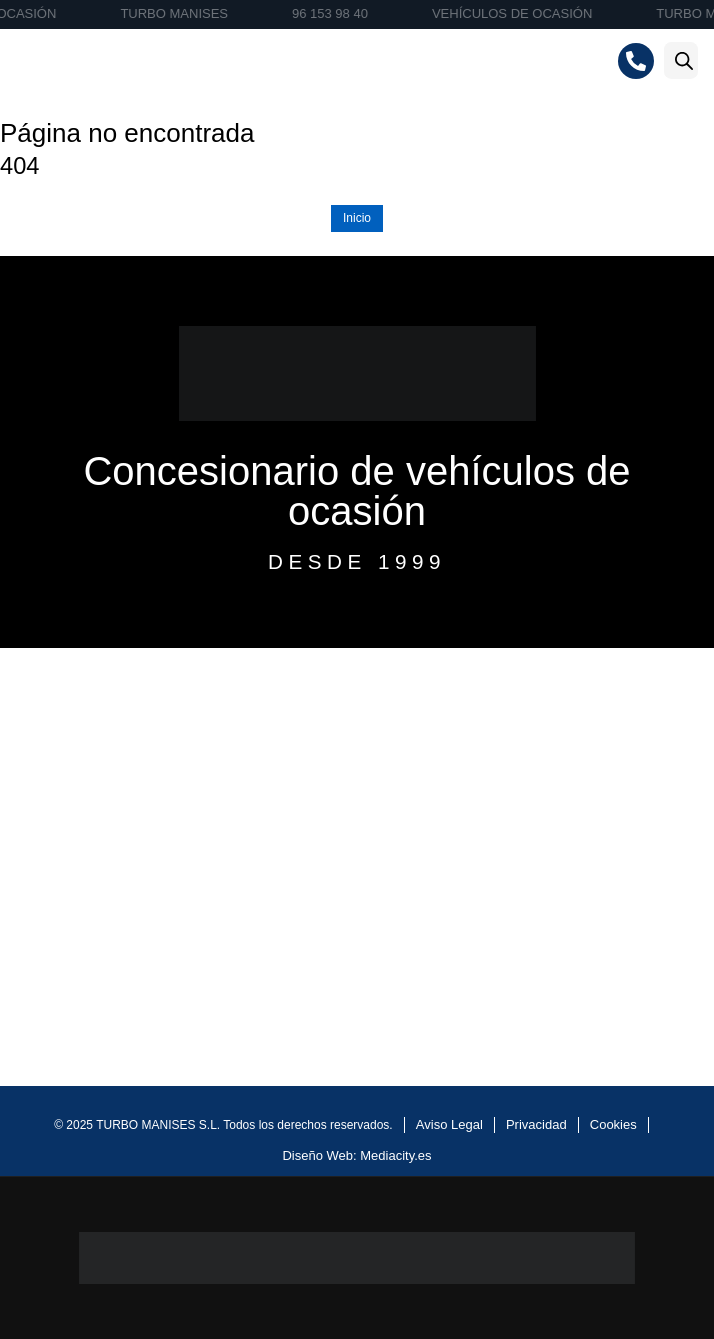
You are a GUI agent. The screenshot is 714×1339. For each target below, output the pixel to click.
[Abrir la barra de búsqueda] (684, 60)
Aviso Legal (449, 1124)
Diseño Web (317, 1155)
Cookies (613, 1124)
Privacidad (536, 1124)
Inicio (357, 218)
